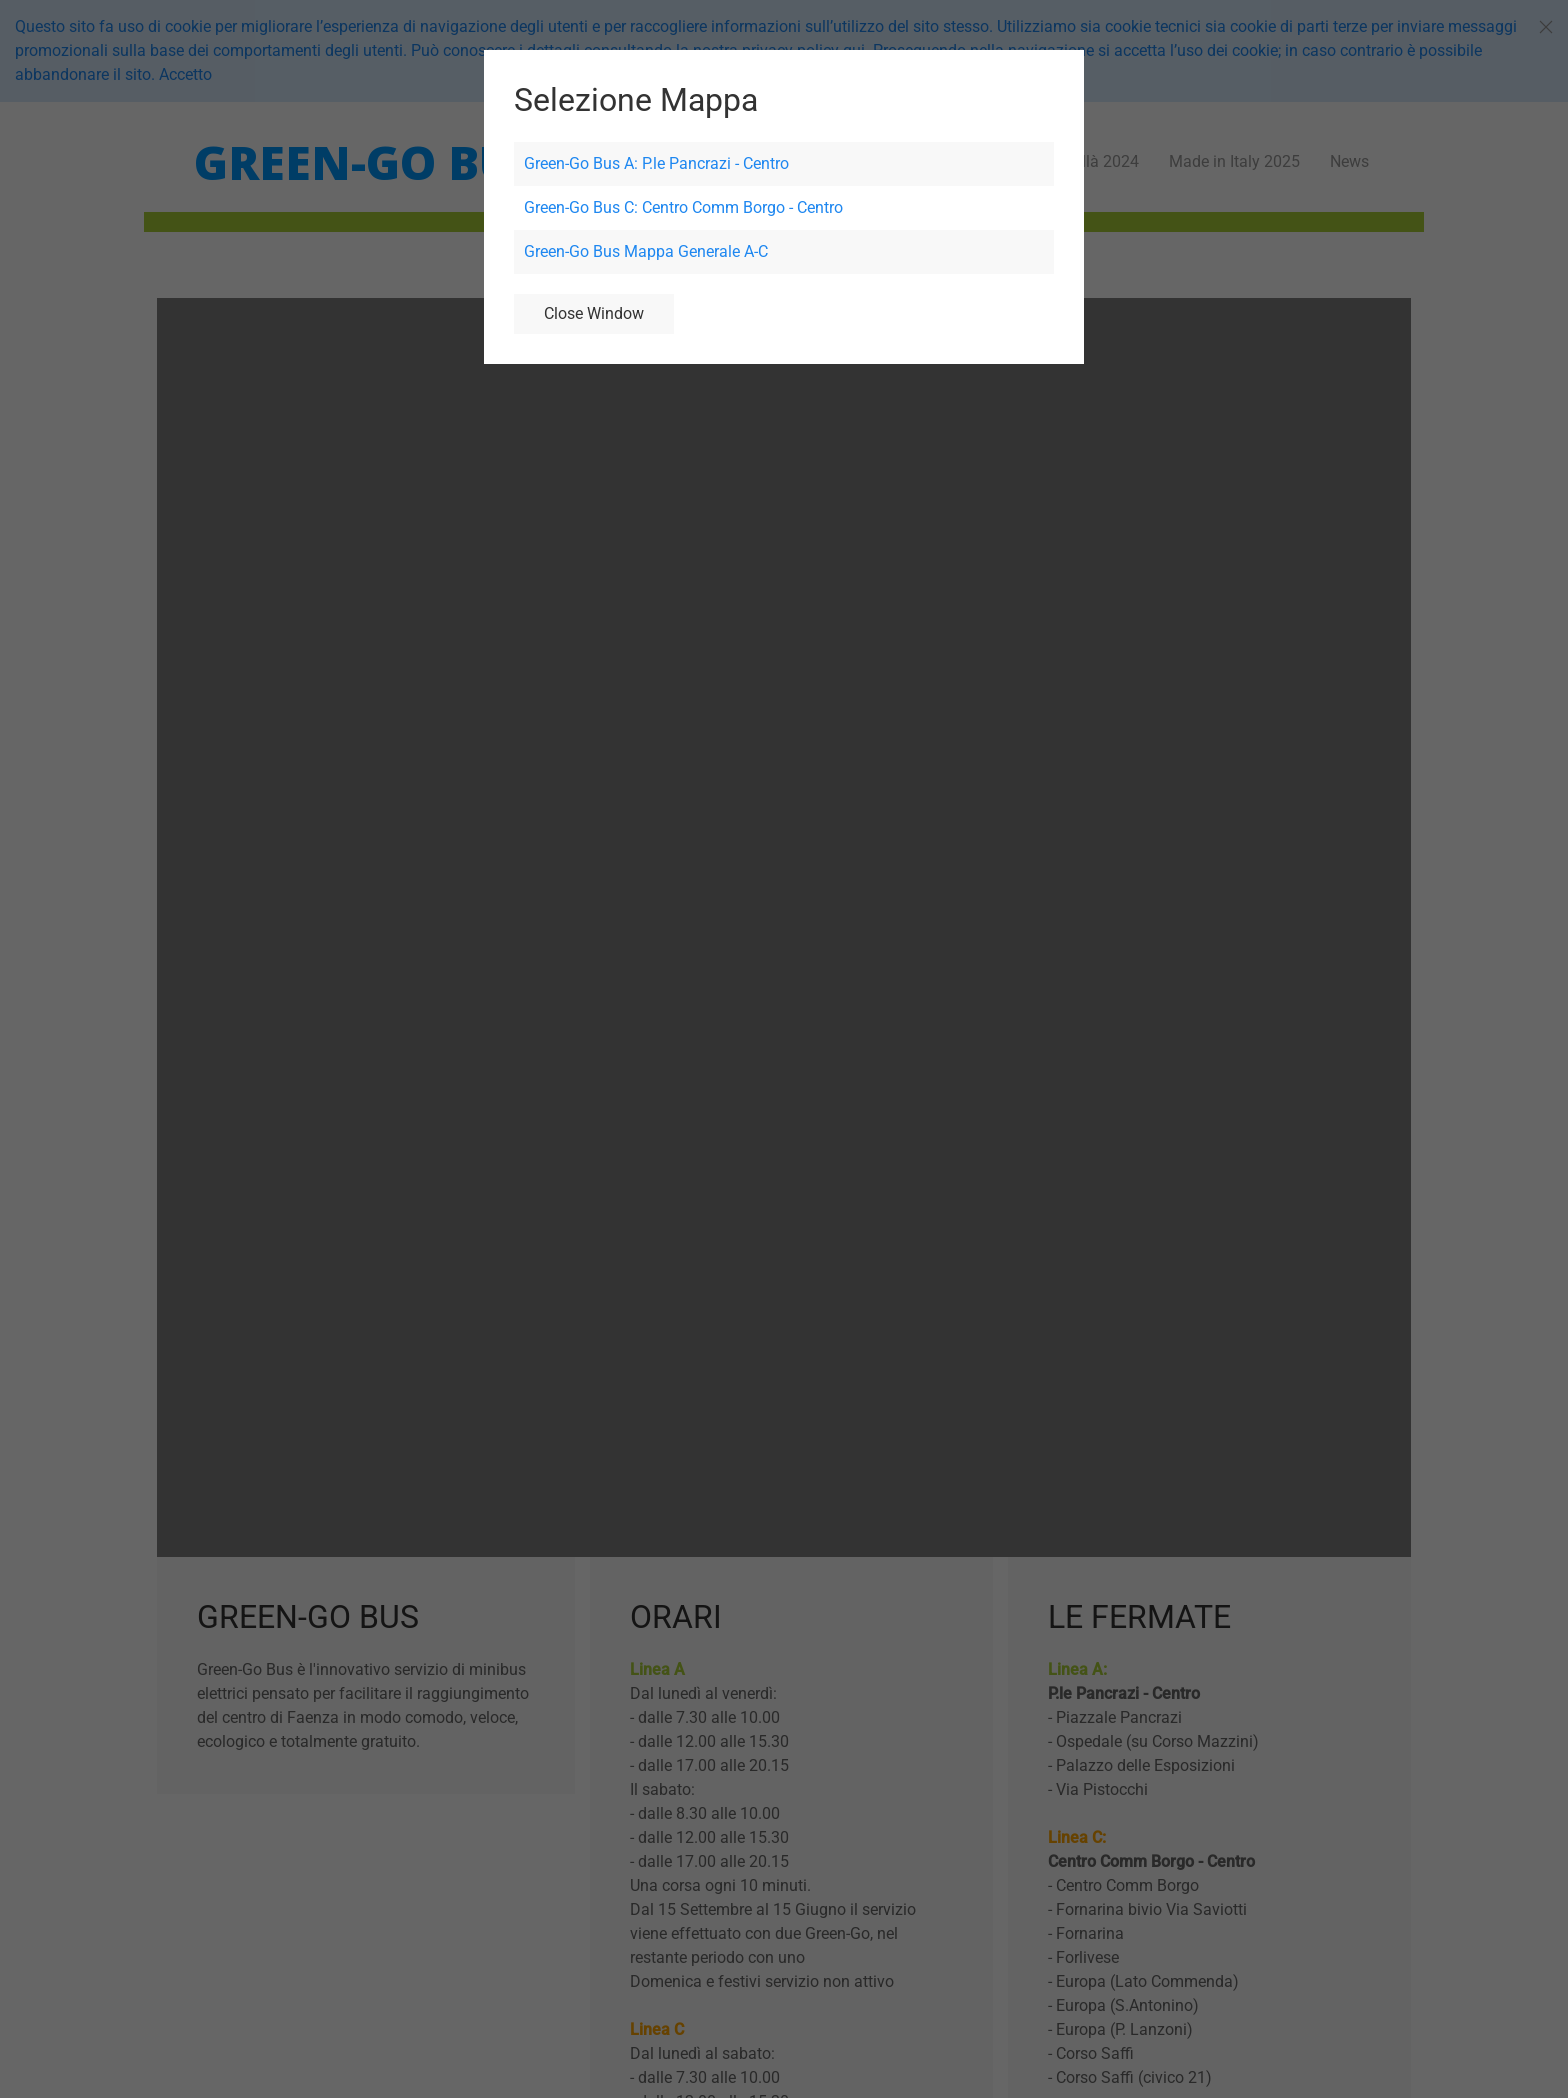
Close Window (594, 313)
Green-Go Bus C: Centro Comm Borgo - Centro (683, 207)
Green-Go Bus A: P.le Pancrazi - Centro (656, 163)
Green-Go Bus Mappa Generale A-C (646, 251)
